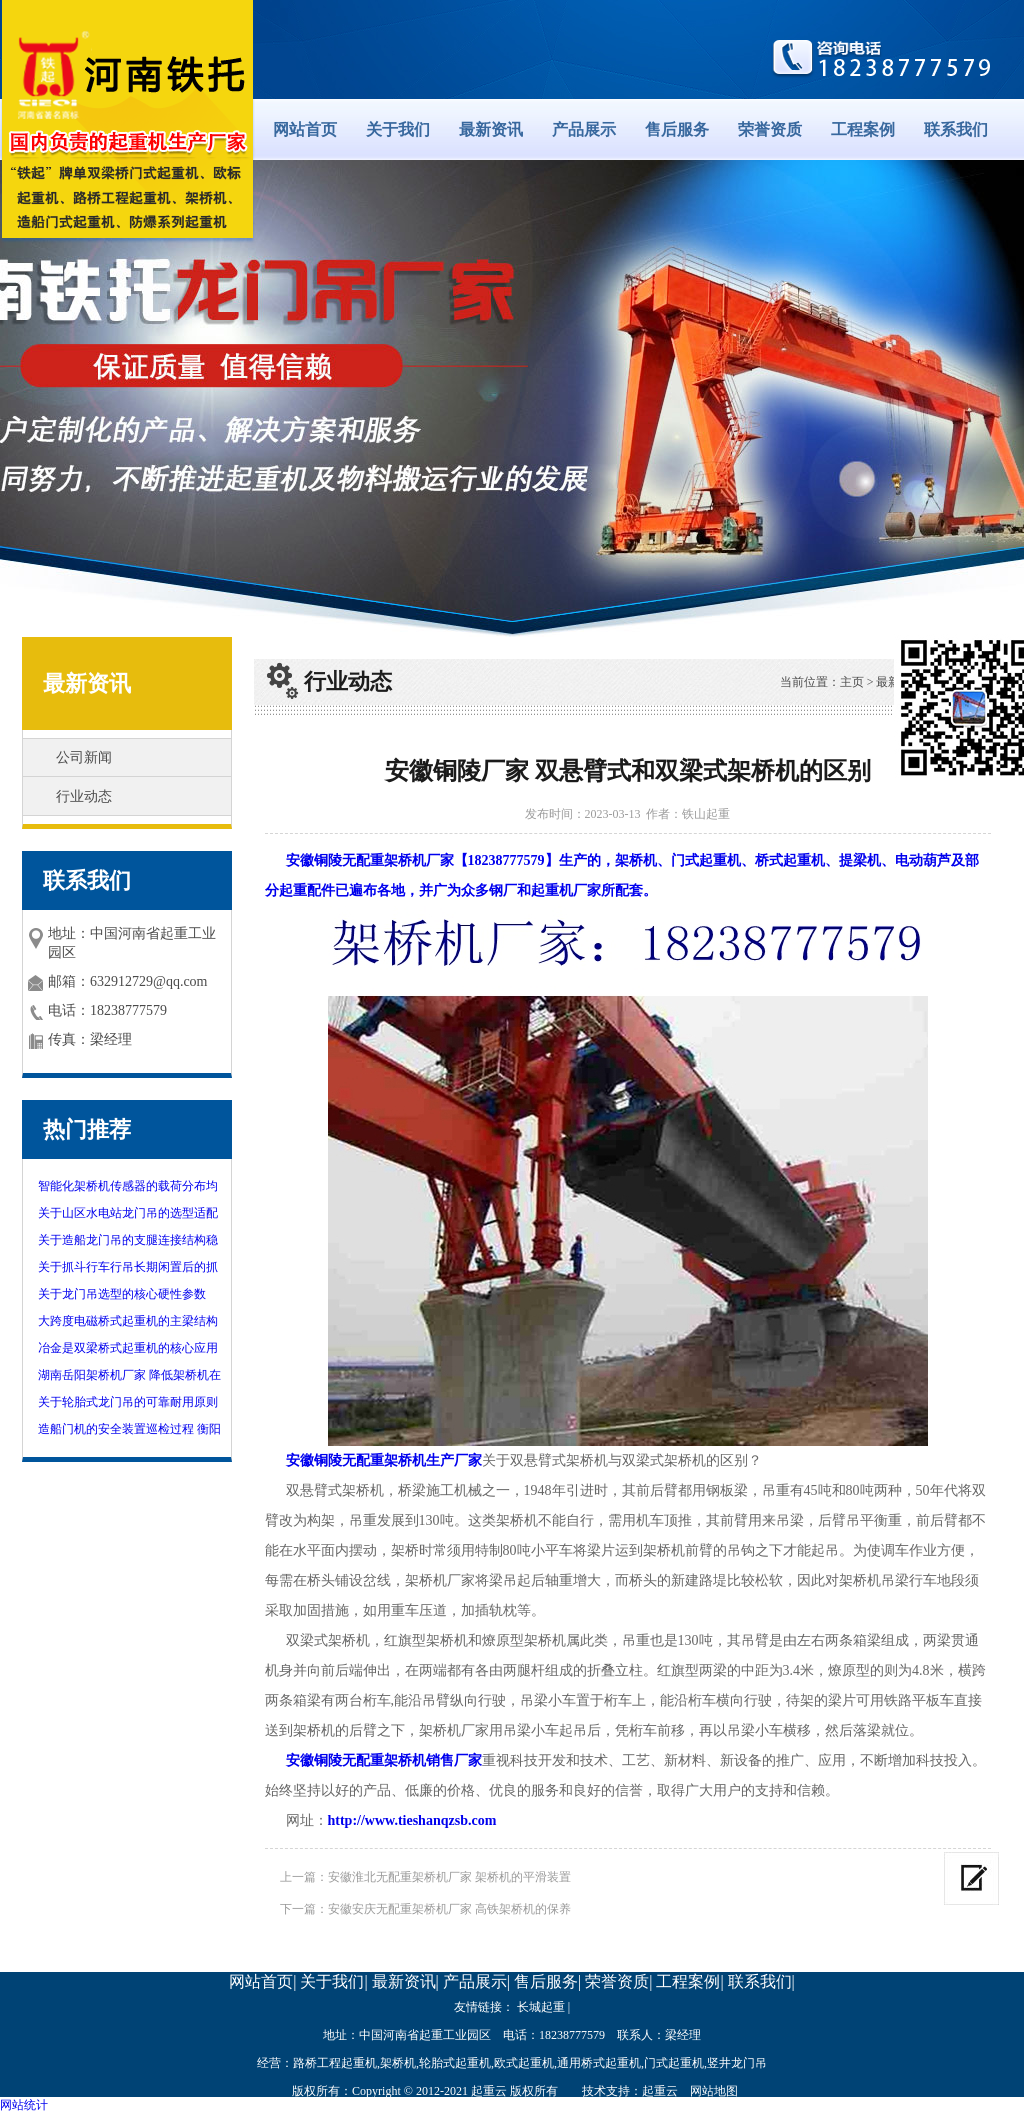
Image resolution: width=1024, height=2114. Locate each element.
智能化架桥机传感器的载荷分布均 (128, 1186)
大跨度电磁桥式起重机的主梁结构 (128, 1321)
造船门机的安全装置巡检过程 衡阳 (129, 1429)
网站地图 (714, 2091)
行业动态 (84, 796)
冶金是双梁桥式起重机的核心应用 (128, 1348)
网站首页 (305, 129)
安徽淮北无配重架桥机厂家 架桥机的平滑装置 (449, 1877)
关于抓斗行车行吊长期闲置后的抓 (128, 1267)
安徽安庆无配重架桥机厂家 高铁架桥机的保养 (449, 1909)
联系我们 (956, 129)
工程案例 (863, 129)
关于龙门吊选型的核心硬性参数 (122, 1294)
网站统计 (24, 2105)
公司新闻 (84, 757)
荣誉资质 (770, 129)
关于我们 (398, 129)
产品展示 (584, 129)
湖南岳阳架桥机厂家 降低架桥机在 (129, 1375)
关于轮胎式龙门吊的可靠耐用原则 (128, 1402)
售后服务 (677, 129)
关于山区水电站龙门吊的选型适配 (128, 1213)
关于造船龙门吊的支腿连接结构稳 (128, 1240)
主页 (852, 682)
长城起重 (541, 2007)
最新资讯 (491, 129)
